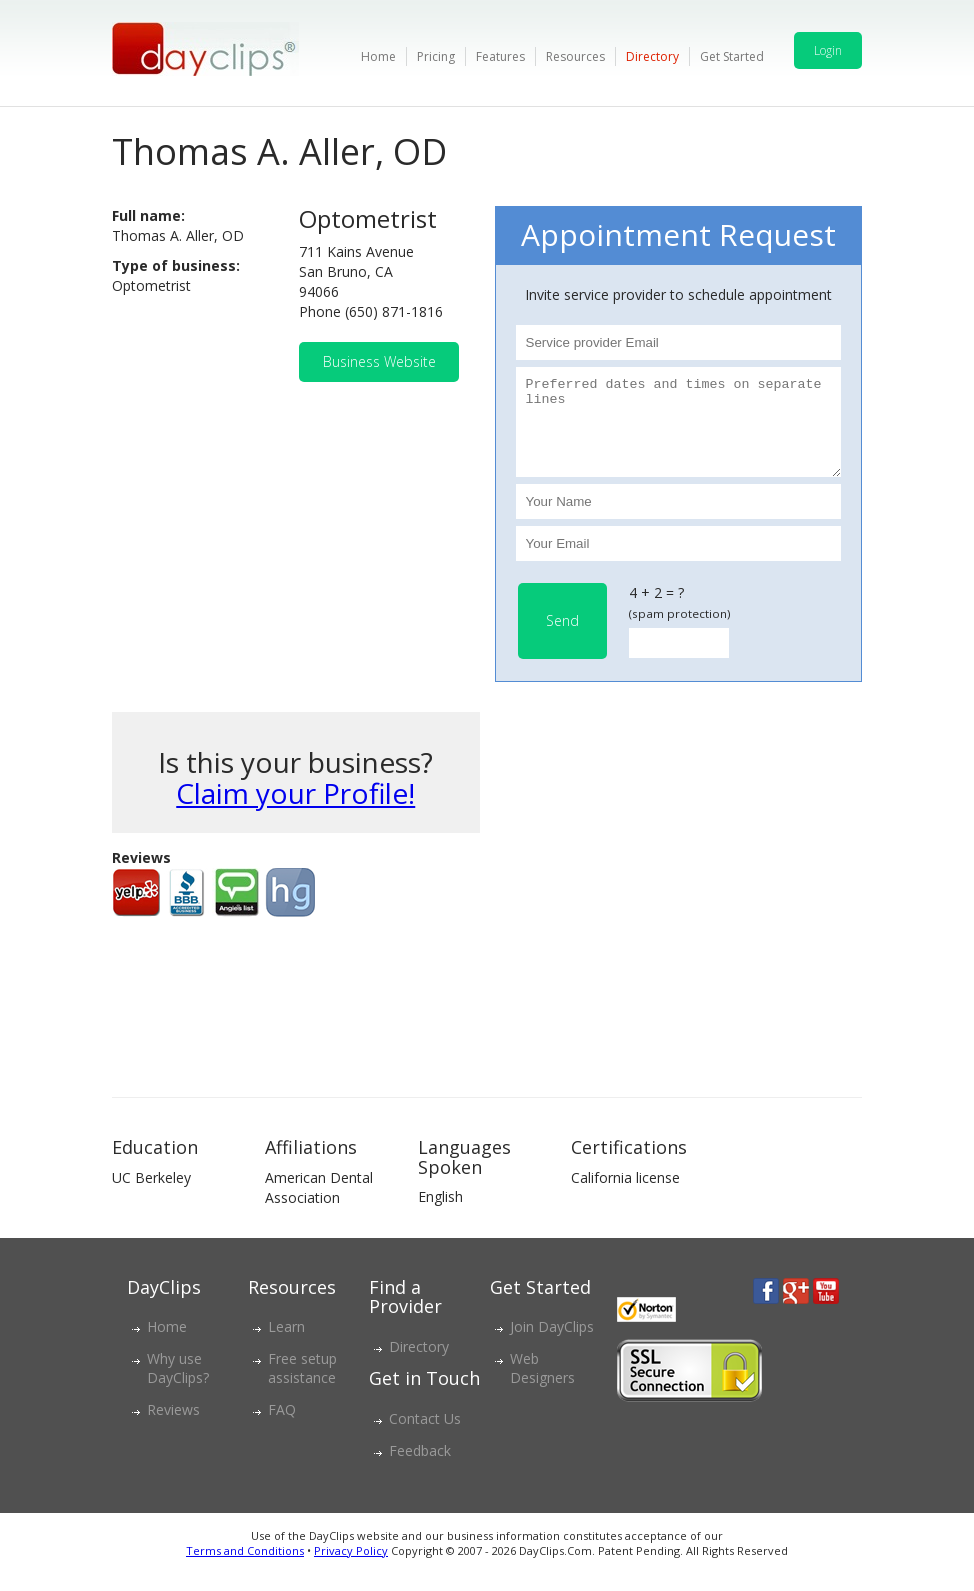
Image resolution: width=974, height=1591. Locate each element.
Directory (652, 56)
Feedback (420, 1468)
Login (828, 50)
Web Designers (542, 1386)
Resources (575, 56)
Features (500, 56)
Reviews (173, 1427)
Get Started (732, 56)
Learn (286, 1344)
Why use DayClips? (178, 1386)
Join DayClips (552, 1344)
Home (378, 56)
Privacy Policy (351, 1568)
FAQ (282, 1427)
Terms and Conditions (245, 1568)
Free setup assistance (302, 1386)
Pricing (436, 56)
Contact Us (425, 1436)
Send (562, 638)
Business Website (379, 361)
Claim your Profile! (295, 811)
